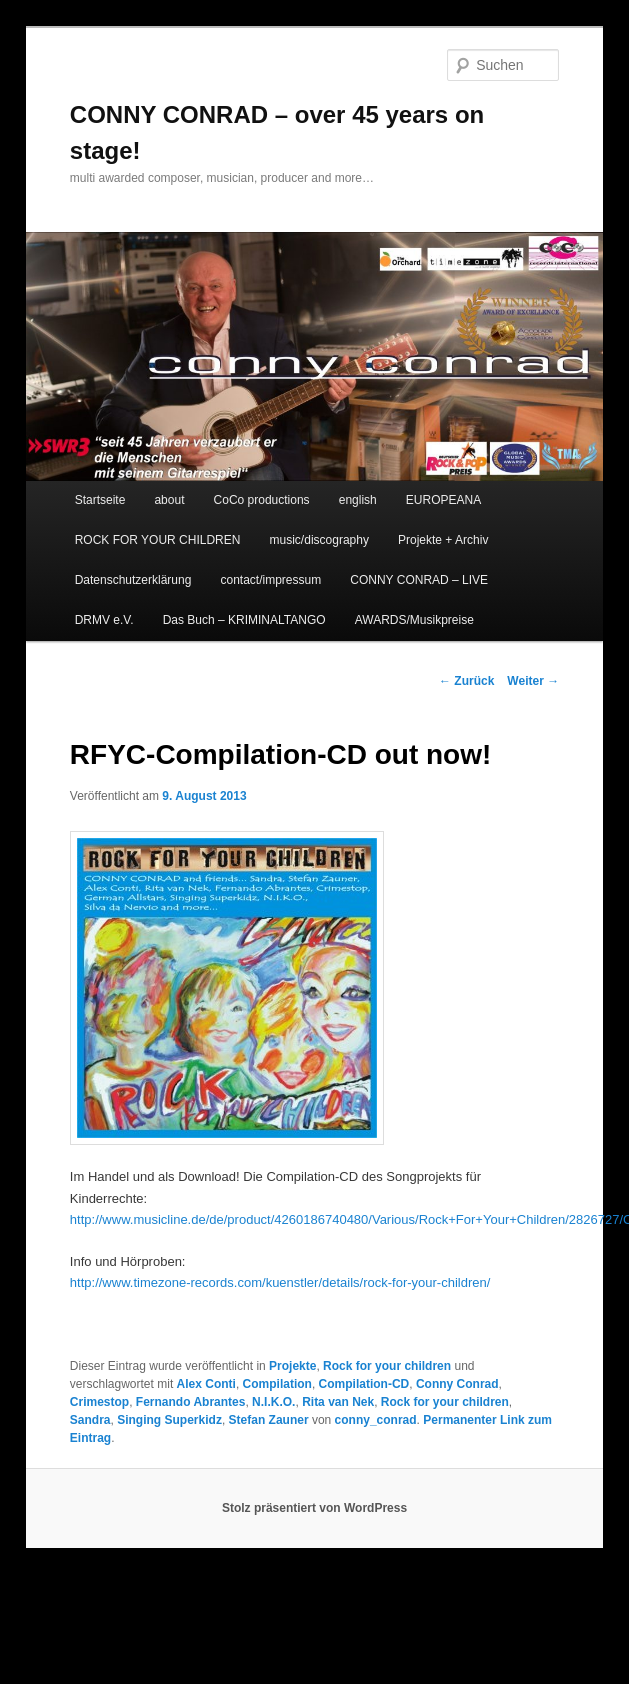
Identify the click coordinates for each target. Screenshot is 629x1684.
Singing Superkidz (169, 1420)
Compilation (277, 1384)
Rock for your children (387, 1366)
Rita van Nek (338, 1402)
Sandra (90, 1420)
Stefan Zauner (269, 1420)
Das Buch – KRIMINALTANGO (244, 620)
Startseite (100, 500)
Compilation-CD (364, 1384)
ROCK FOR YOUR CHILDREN (158, 540)
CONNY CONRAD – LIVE (419, 580)
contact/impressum (270, 580)
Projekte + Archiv (443, 540)
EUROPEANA (443, 500)
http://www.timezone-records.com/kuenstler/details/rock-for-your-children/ (280, 1282)
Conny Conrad (457, 1384)
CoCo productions (262, 500)
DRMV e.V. (104, 620)
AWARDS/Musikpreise (414, 620)
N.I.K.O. (273, 1402)
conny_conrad (376, 1420)
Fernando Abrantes (191, 1402)
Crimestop (99, 1402)
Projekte (292, 1366)
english (358, 500)
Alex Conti (206, 1384)
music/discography (319, 540)
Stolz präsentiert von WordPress (314, 1508)
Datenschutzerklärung (133, 580)
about (169, 500)
